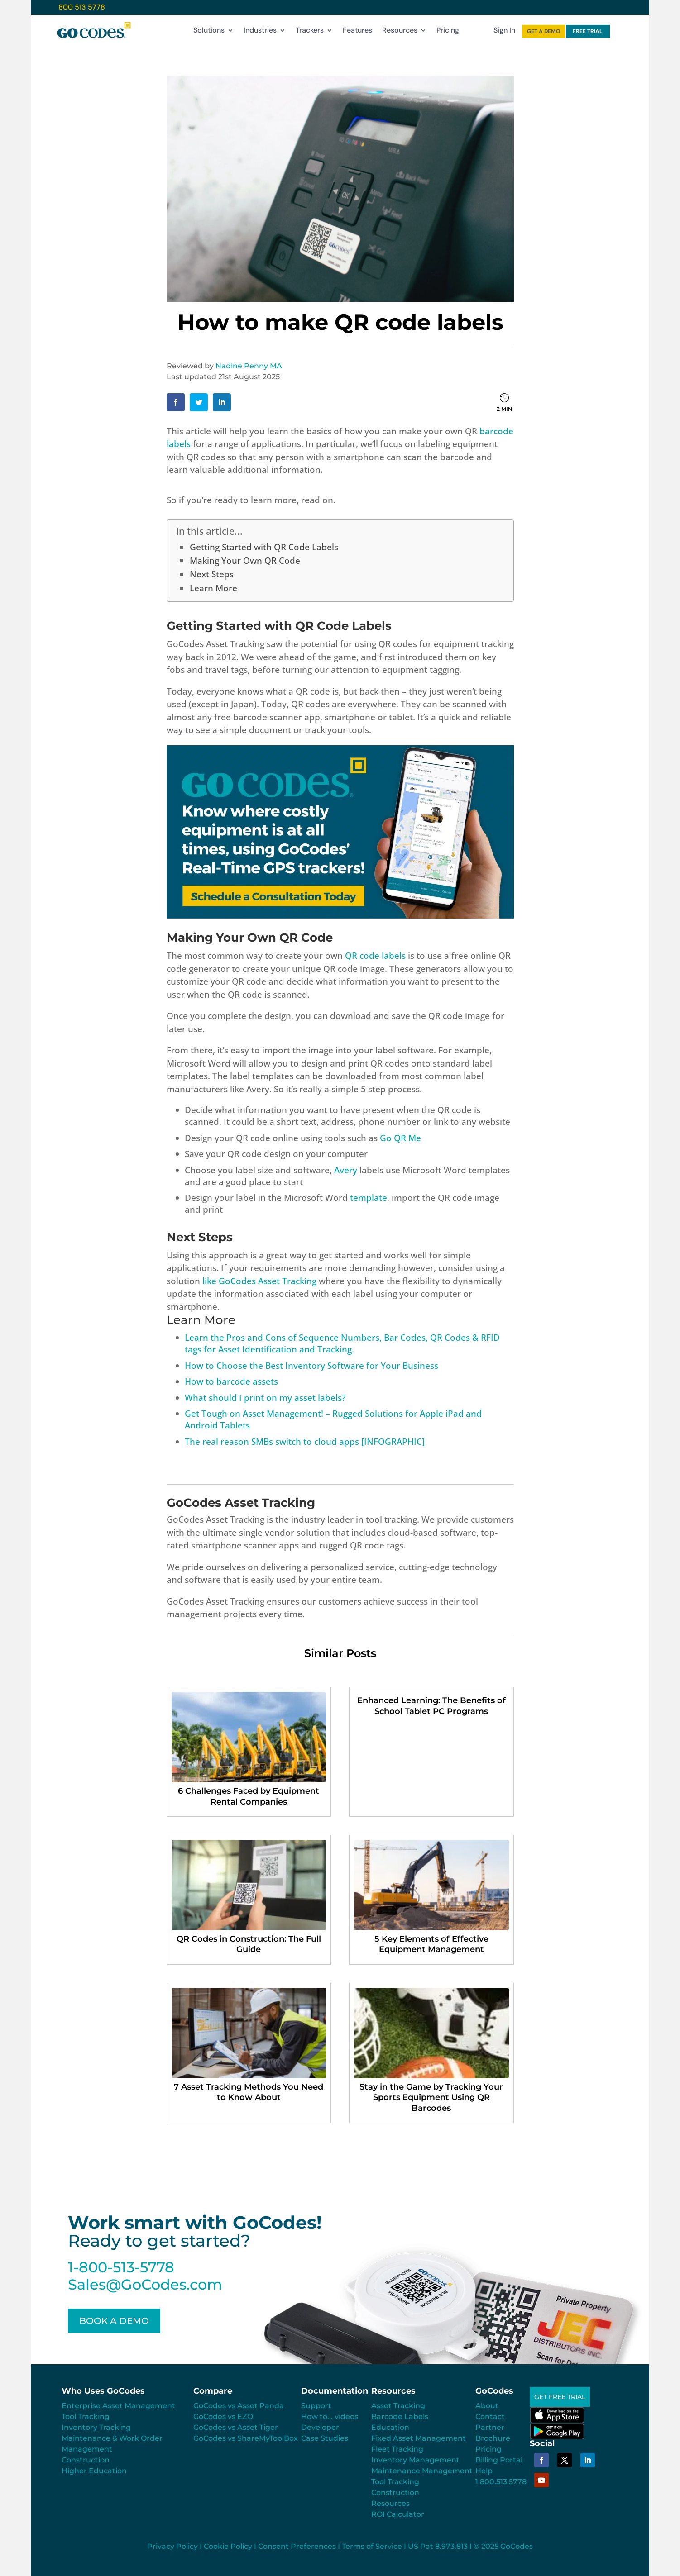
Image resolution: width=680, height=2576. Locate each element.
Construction (86, 2460)
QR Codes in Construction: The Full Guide (249, 1944)
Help (484, 2470)
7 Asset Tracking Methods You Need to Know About (248, 2092)
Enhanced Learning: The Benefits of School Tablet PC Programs (431, 1705)
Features (357, 32)
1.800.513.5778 (501, 2481)
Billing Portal (498, 2460)
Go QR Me (400, 1138)
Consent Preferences (297, 2546)
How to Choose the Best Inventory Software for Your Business (311, 1365)
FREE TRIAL (588, 31)
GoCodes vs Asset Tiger (235, 2427)
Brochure (492, 2438)
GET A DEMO (543, 31)
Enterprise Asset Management (118, 2405)
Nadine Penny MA (248, 366)
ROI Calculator (397, 2514)
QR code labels (375, 956)
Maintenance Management (422, 2470)
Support (316, 2405)
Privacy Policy (172, 2546)
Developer (320, 2427)
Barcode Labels (399, 2416)
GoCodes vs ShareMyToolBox (245, 2438)
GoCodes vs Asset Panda (238, 2405)
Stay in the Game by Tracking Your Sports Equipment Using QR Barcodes (431, 2097)
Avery (345, 1170)
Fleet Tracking (397, 2449)
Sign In (504, 32)
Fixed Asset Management (418, 2438)
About (486, 2405)
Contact (490, 2416)
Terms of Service (372, 2546)
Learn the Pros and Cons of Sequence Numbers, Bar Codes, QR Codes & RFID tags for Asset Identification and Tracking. (342, 1343)
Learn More (213, 588)
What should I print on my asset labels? (265, 1398)
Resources (399, 32)
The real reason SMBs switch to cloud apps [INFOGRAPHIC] (305, 1442)
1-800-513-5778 (121, 2267)
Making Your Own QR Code (245, 561)
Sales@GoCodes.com (145, 2284)
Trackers (310, 32)
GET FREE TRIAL (564, 2397)
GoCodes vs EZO (223, 2416)
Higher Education (94, 2470)
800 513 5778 (81, 7)
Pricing (447, 32)
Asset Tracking (398, 2405)
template (368, 1198)
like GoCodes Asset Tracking (259, 1281)
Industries (260, 32)
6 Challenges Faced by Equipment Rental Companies (248, 1796)
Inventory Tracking (96, 2427)
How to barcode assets (231, 1381)
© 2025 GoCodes (503, 2546)
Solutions (209, 32)
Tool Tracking (86, 2416)
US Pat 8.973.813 (438, 2546)
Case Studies (324, 2438)
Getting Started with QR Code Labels (264, 547)
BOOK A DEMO (114, 2320)
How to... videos (329, 2416)
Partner (489, 2427)
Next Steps (212, 574)
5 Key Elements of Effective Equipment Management (431, 1944)
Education (390, 2427)
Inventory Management (415, 2460)
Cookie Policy (228, 2546)
